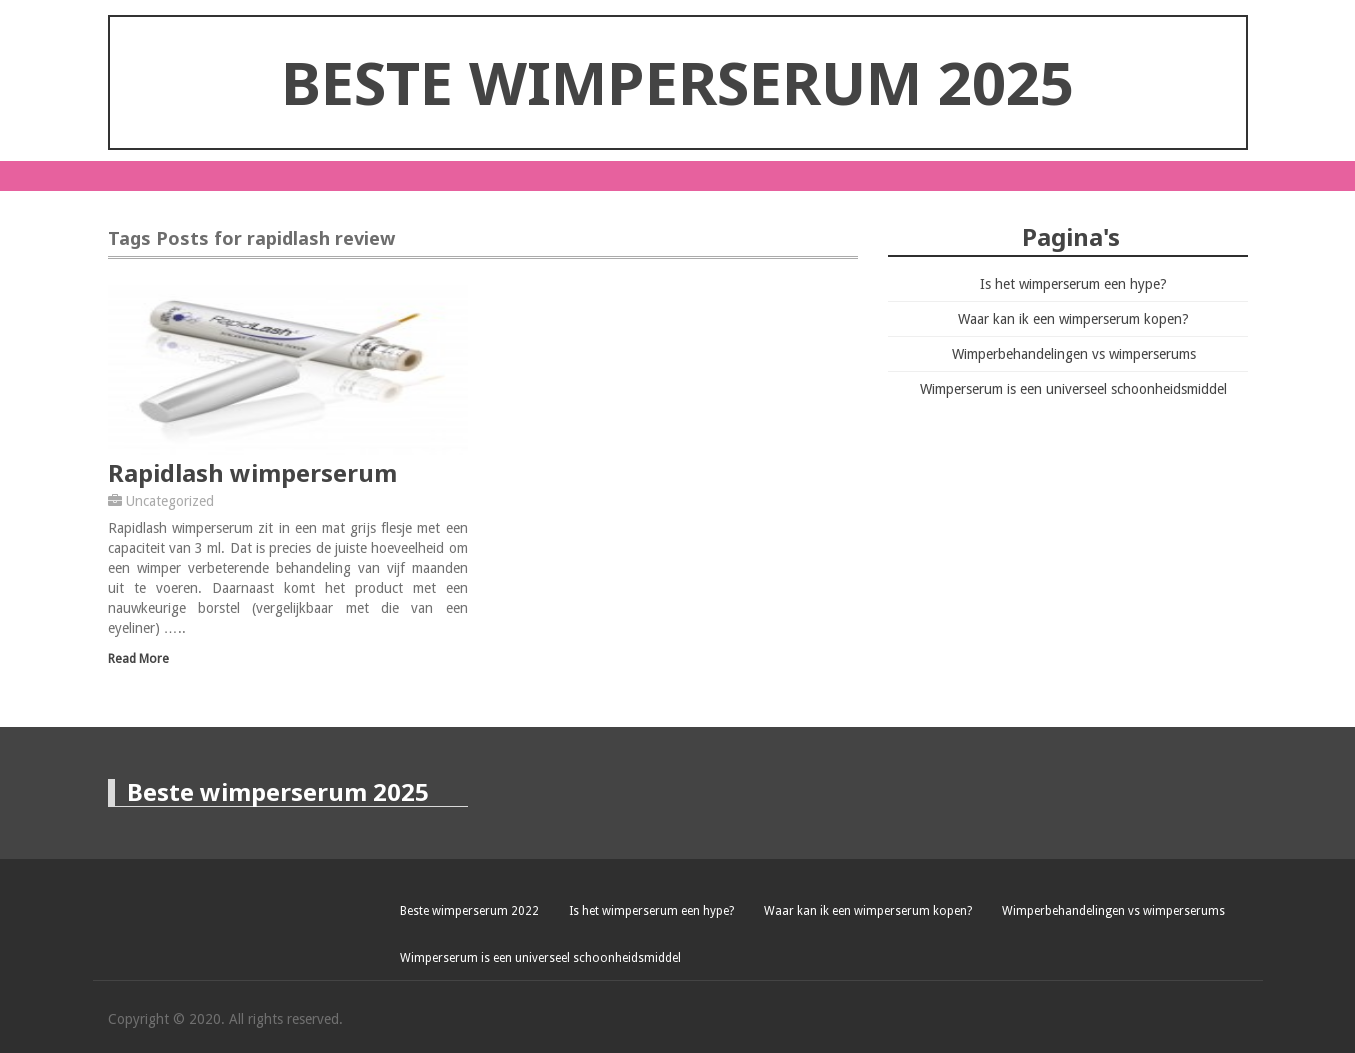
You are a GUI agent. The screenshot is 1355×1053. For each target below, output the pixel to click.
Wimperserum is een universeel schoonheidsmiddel (1073, 389)
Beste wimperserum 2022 (469, 911)
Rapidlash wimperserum (252, 472)
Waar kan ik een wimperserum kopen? (1073, 319)
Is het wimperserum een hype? (1073, 284)
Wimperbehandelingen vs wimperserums (1074, 354)
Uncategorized (170, 501)
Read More (138, 658)
